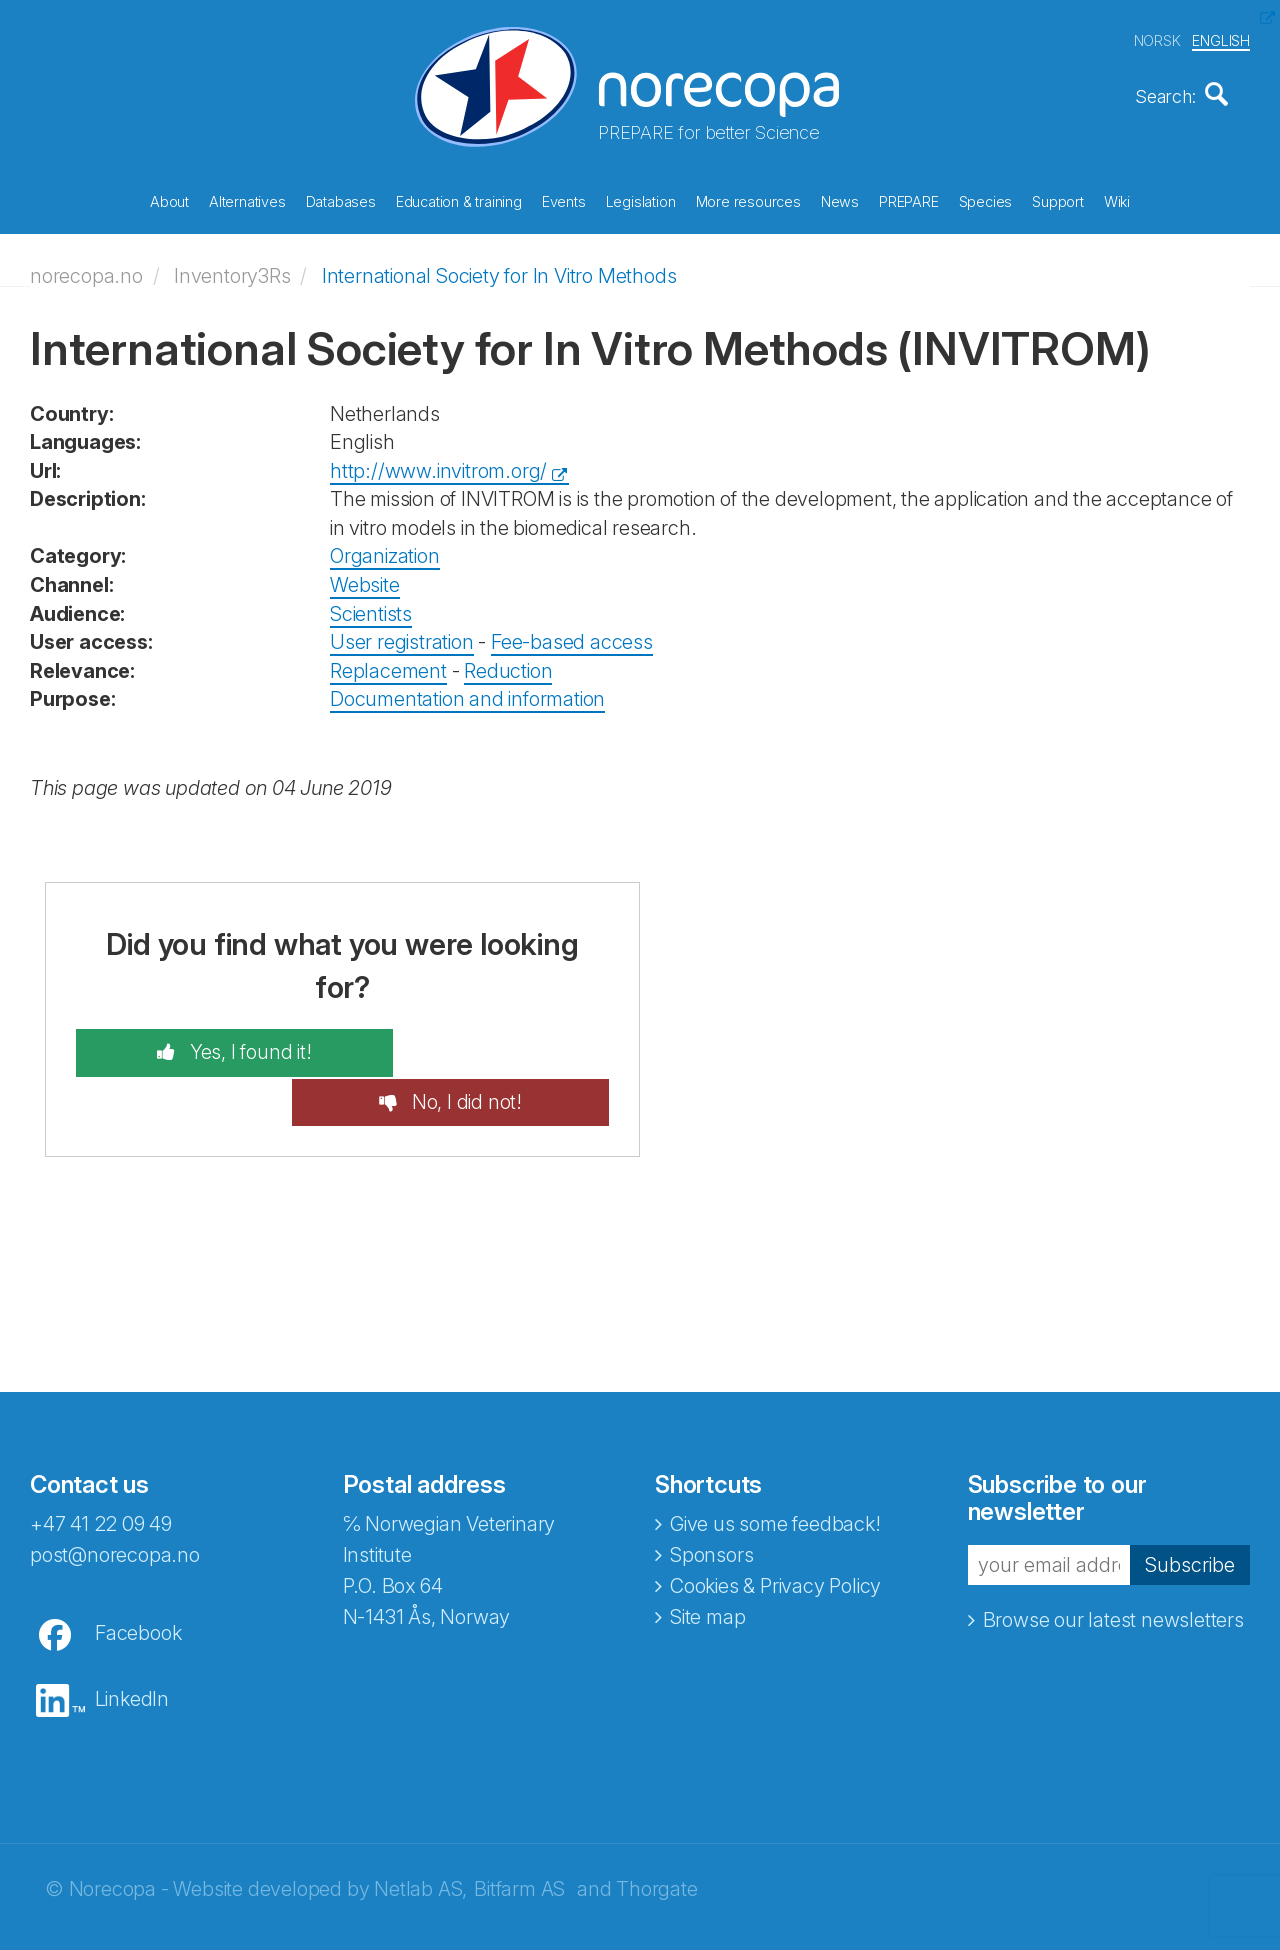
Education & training (459, 199)
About (169, 199)
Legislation (641, 199)
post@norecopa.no (115, 1499)
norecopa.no (86, 269)
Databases (341, 199)
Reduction (508, 664)
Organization (385, 550)
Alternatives (247, 199)
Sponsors (711, 1499)
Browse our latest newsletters (1113, 1565)
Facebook (138, 1577)
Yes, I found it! (218, 1046)
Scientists (371, 607)
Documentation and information (467, 693)
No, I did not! (495, 1046)
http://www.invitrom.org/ (438, 464)
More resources (748, 199)
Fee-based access (572, 635)
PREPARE (909, 199)
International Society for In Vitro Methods (499, 269)
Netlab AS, (420, 1833)
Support (1058, 199)
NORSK (1157, 38)
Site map (707, 1561)
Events (564, 199)
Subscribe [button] (1190, 1509)
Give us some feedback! (775, 1468)
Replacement (388, 664)
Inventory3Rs (232, 269)
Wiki (1117, 199)
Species (986, 199)
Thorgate (656, 1833)
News (840, 199)
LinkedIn (132, 1643)
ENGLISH (1221, 38)
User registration (402, 635)
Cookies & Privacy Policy (775, 1530)
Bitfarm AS (519, 1833)
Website (365, 578)
